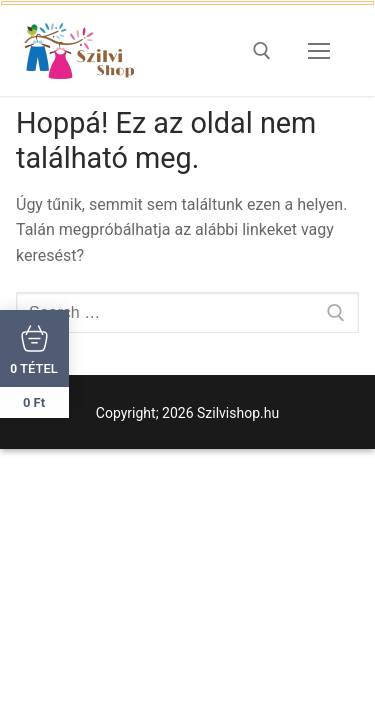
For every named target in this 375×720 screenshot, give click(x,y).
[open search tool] (262, 51)
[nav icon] (319, 51)
